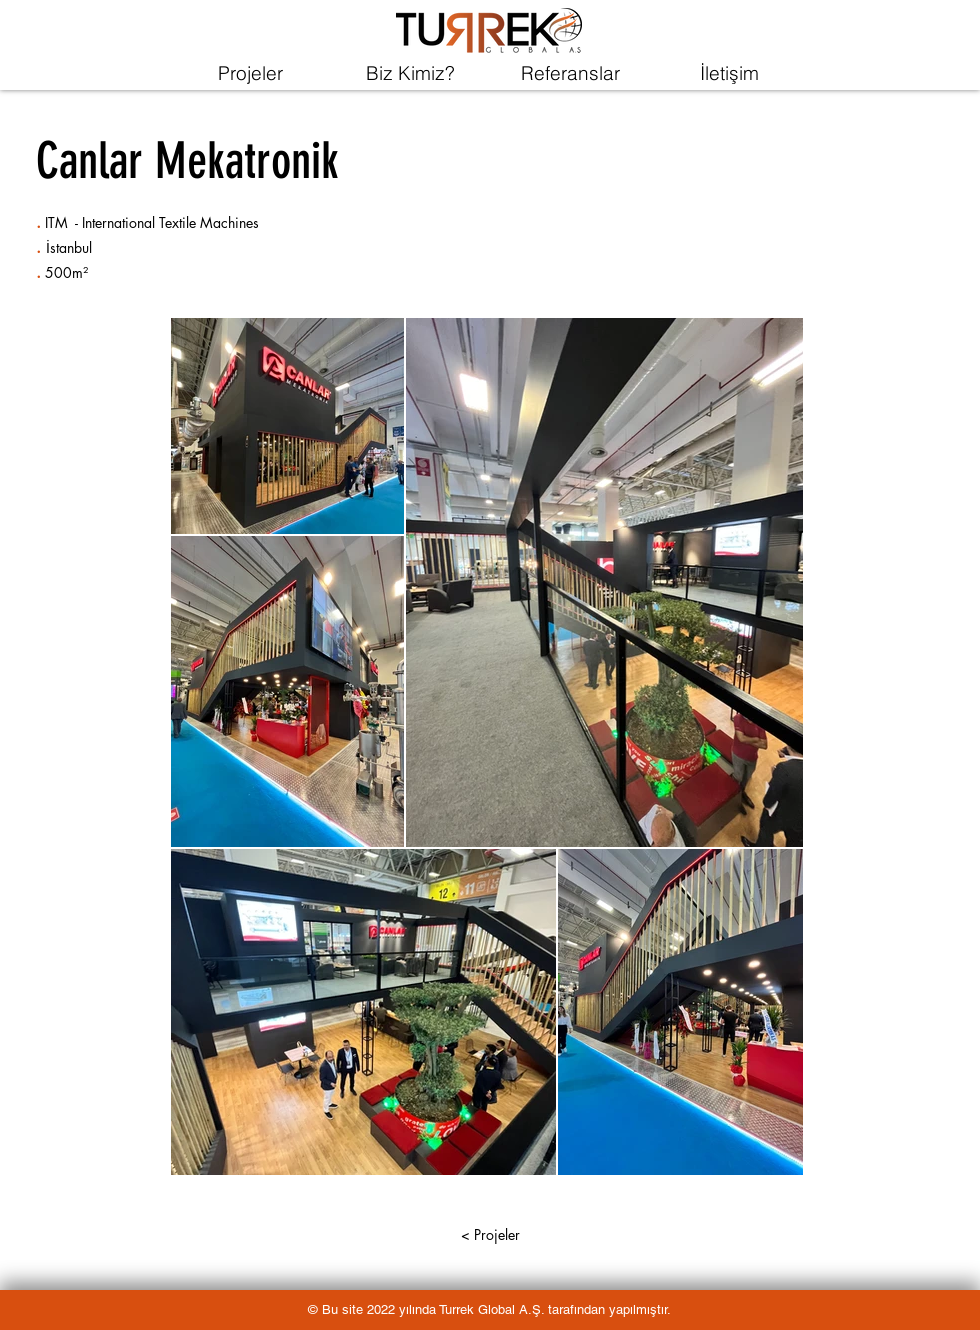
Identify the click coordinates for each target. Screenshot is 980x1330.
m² (80, 272)
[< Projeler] (490, 1235)
